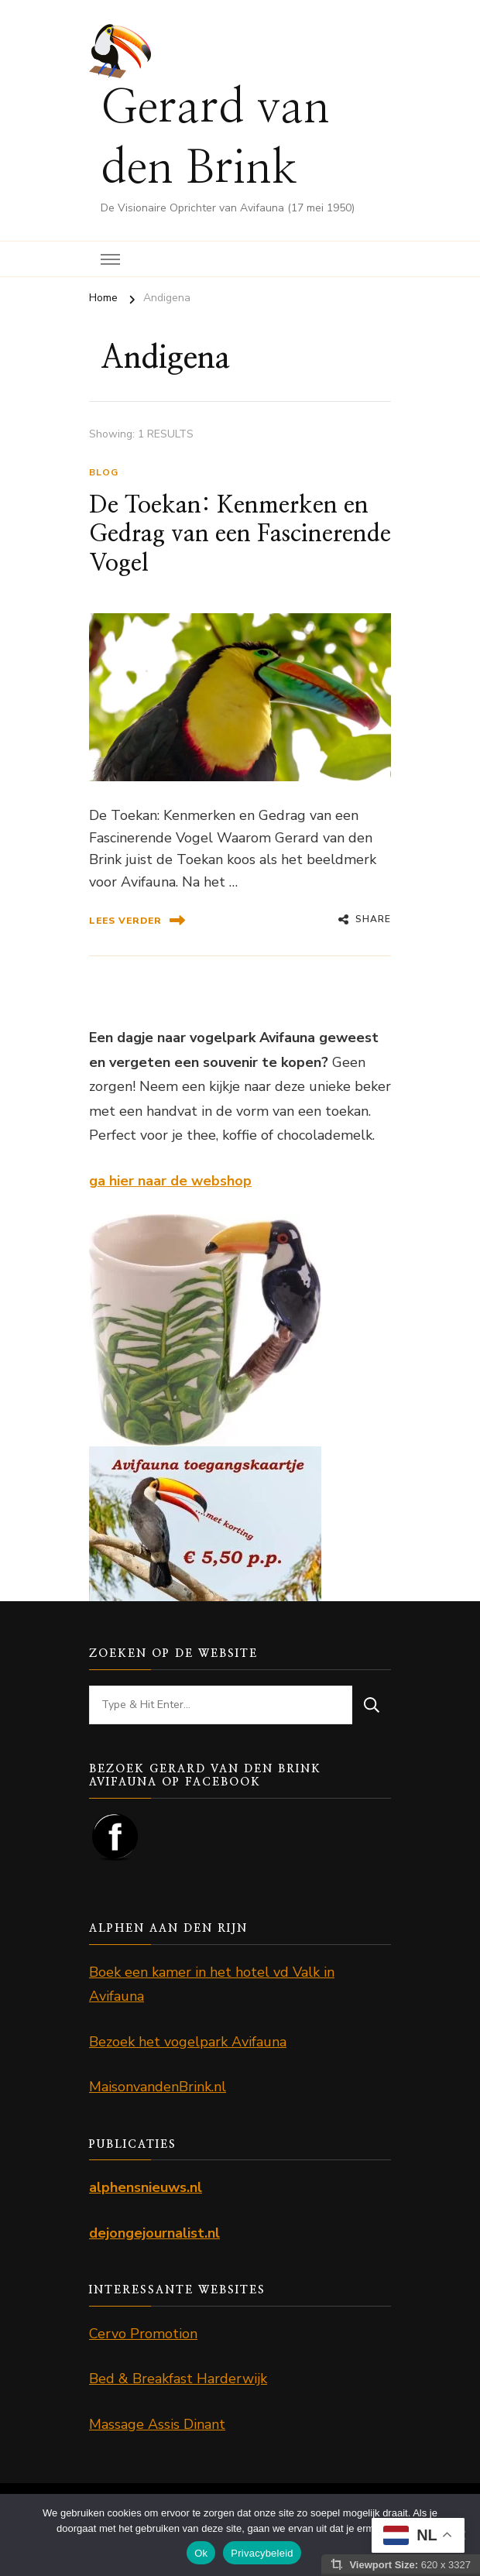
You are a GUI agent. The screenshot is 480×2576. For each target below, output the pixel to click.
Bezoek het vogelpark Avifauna (187, 2041)
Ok (200, 2553)
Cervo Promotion (143, 2333)
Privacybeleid (262, 2553)
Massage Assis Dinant (157, 2424)
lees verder (137, 920)
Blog (103, 472)
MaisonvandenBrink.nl (157, 2086)
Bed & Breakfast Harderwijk (178, 2378)
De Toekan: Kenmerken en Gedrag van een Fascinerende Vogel (240, 534)
